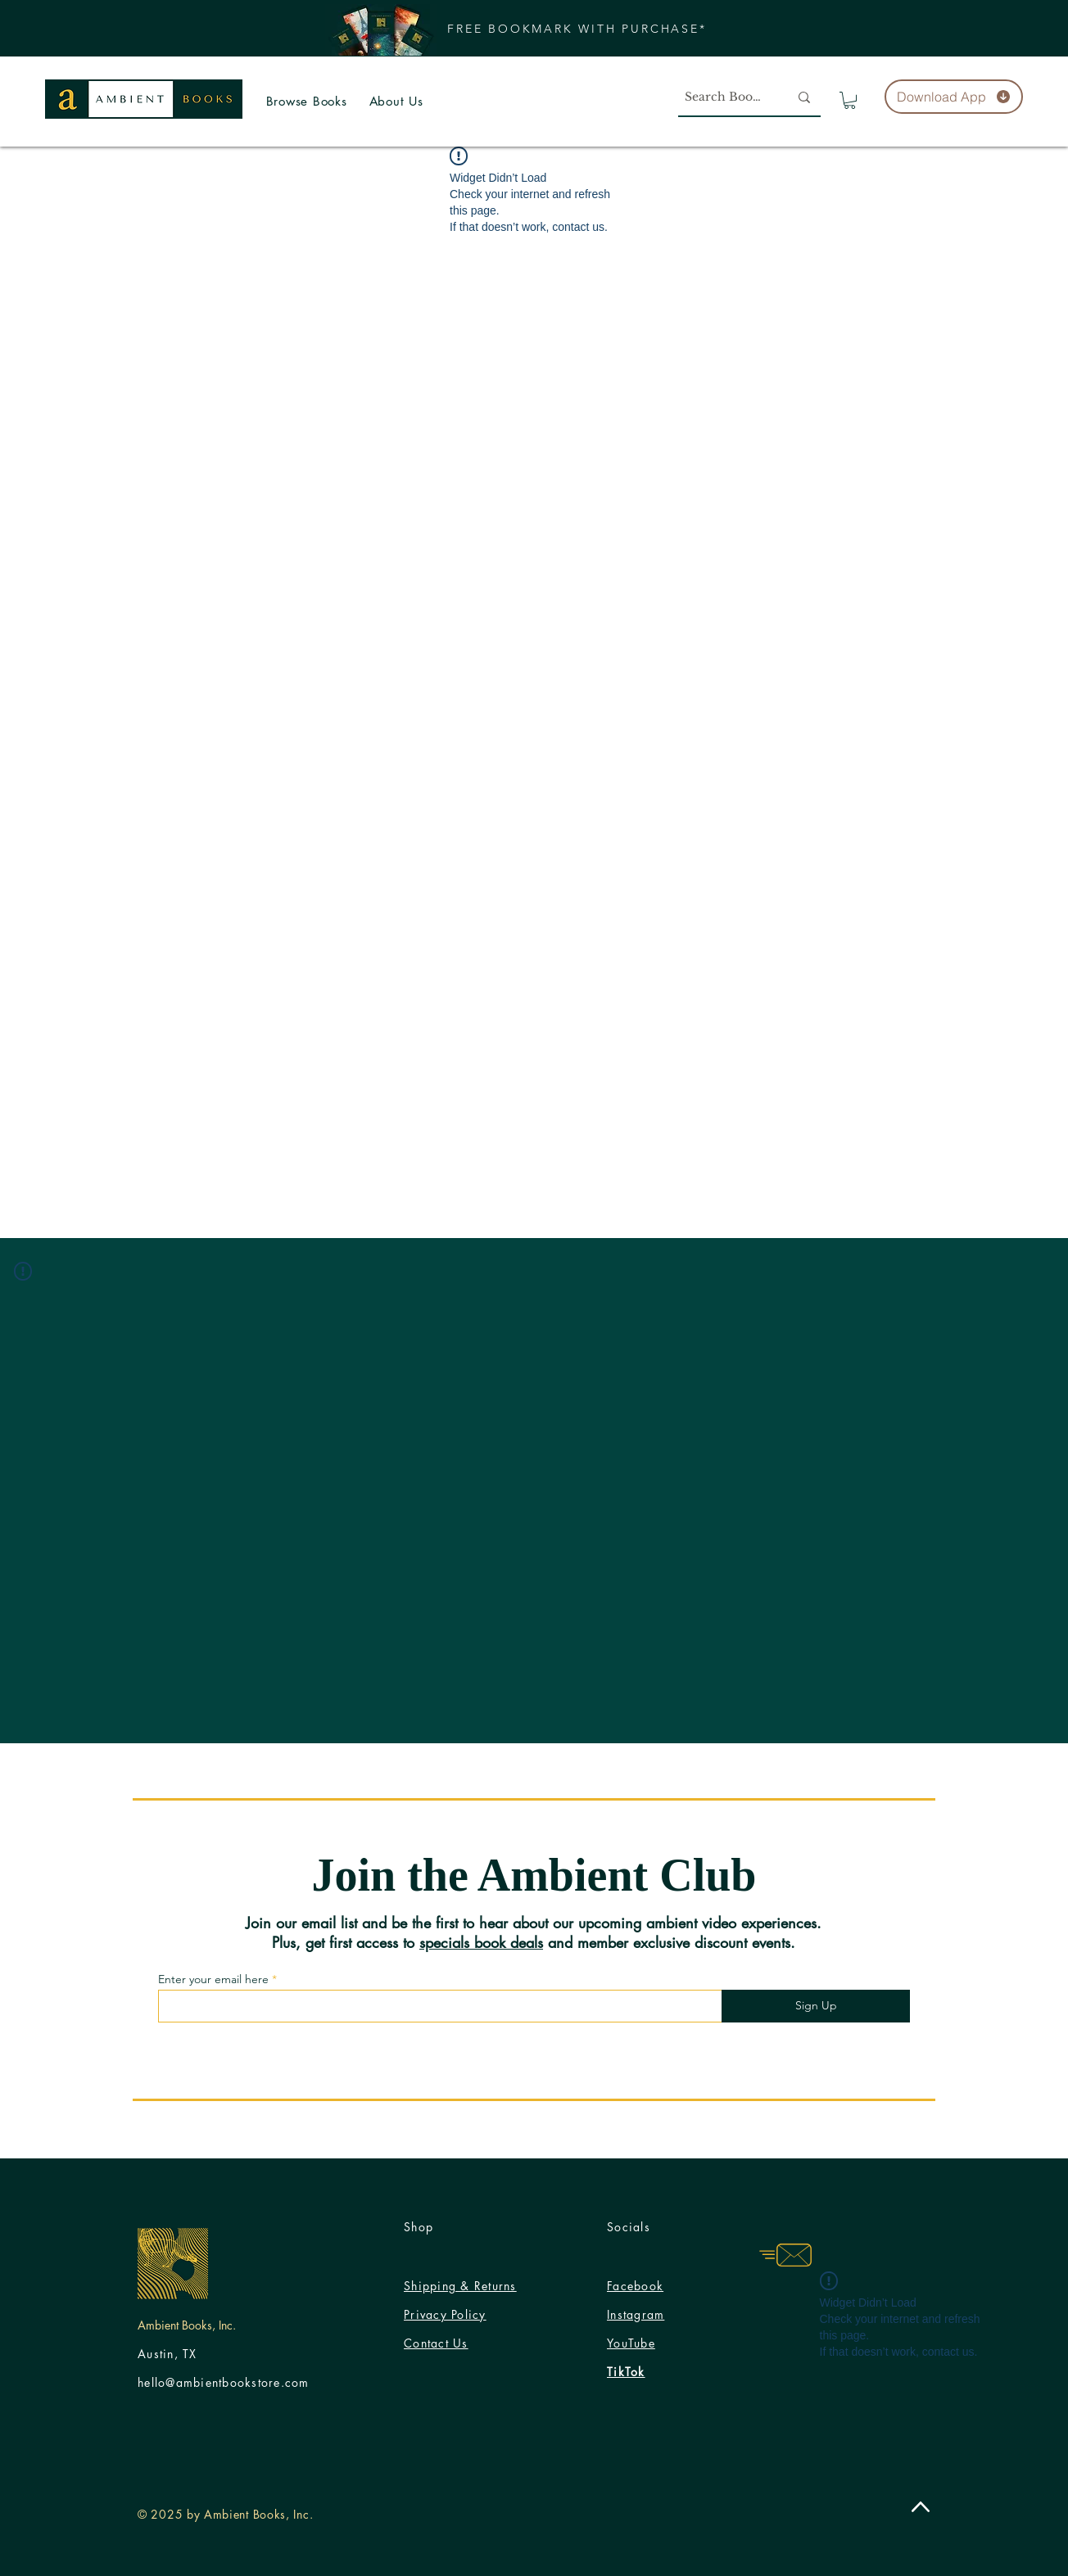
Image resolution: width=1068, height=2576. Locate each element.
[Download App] (954, 96)
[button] (576, 28)
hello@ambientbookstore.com (224, 2382)
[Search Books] (721, 97)
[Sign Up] (816, 2006)
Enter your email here (213, 1979)
